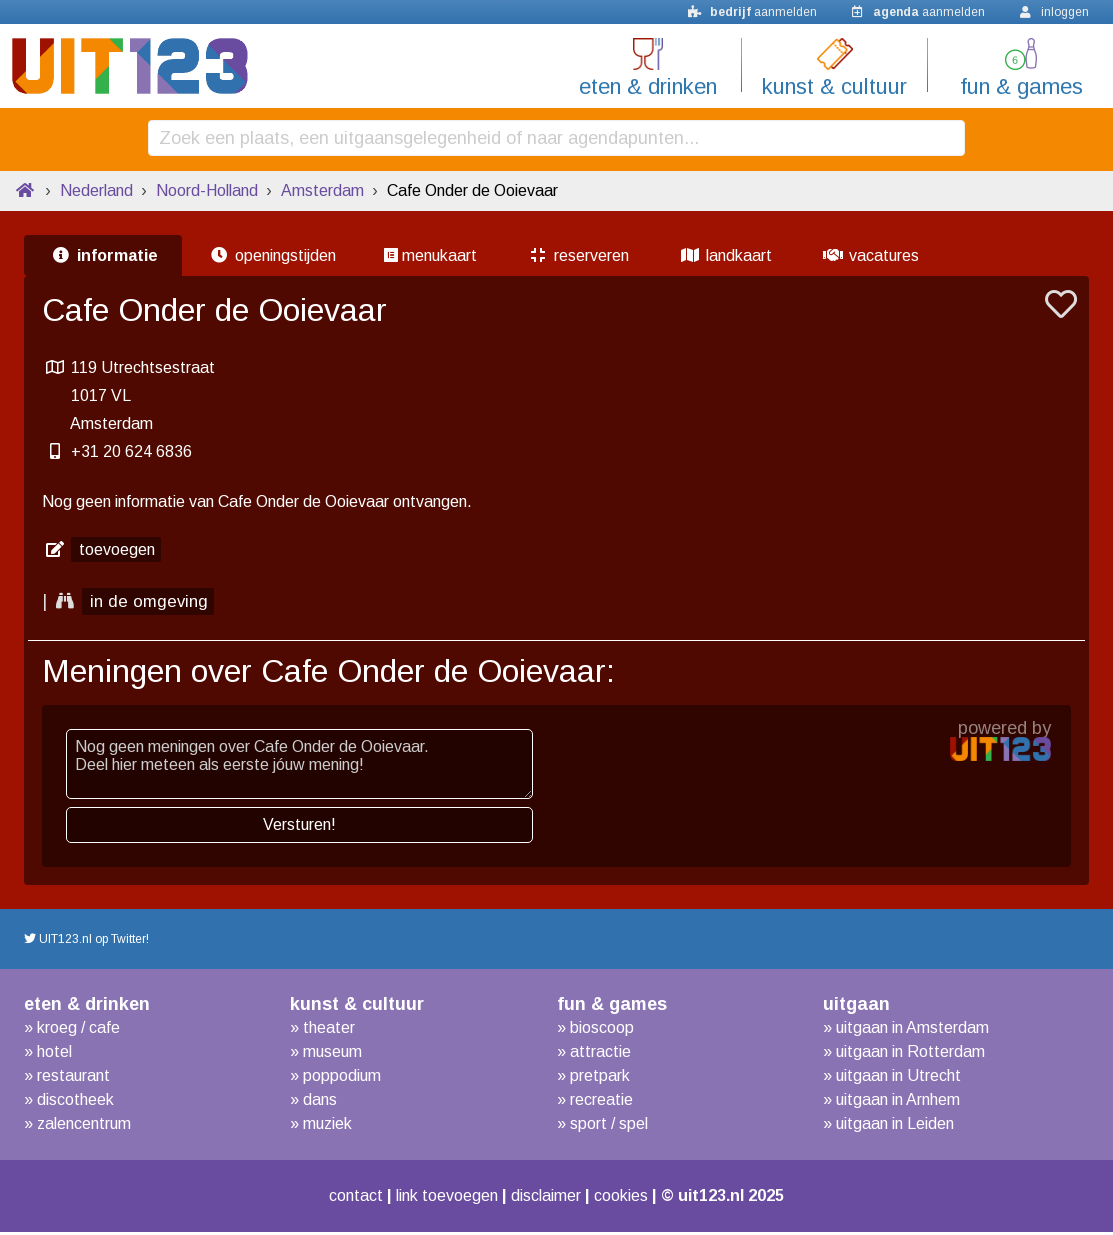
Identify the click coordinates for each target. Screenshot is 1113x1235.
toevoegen (117, 552)
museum (332, 1054)
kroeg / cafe (78, 1030)
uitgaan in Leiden (895, 1126)
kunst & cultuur (834, 86)
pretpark (600, 1078)
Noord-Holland (207, 193)
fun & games (1021, 86)
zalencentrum (84, 1126)
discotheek (75, 1102)
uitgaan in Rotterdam (910, 1054)
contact (340, 1198)
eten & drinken (648, 86)
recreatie (601, 1102)
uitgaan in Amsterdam (912, 1030)
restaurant (73, 1078)
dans (320, 1102)
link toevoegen (442, 1198)
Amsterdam (322, 193)
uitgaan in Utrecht (898, 1078)
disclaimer (554, 1198)
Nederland (96, 193)
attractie (600, 1054)
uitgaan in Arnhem (898, 1102)
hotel (54, 1054)
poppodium (342, 1078)
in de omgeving (151, 605)
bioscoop (602, 1030)
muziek (327, 1126)
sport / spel (609, 1126)
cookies (637, 1198)
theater (329, 1030)
